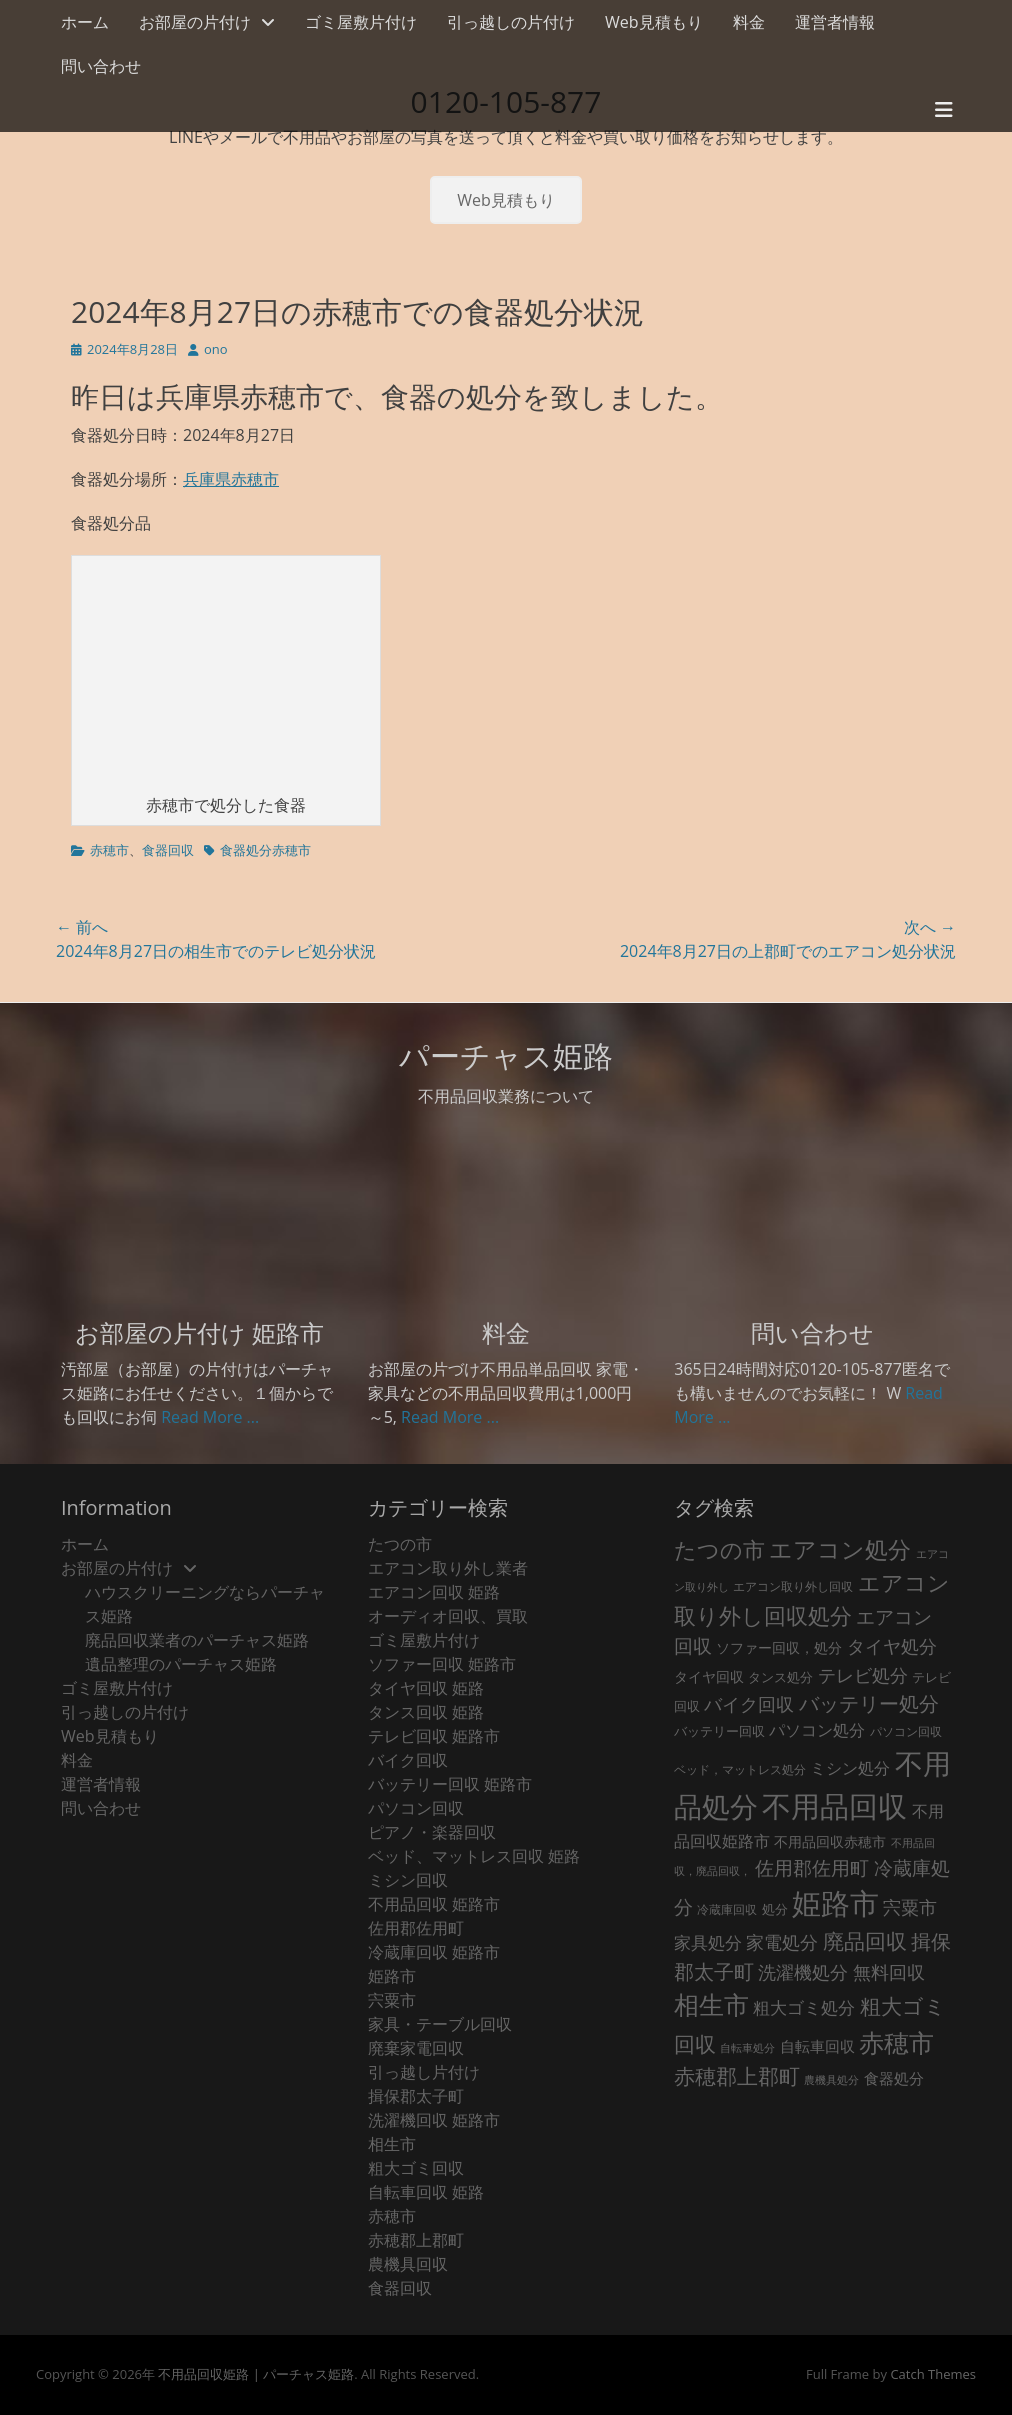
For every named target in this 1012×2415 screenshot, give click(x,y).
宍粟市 (392, 2000)
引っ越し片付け (424, 2072)
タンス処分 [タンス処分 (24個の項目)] (780, 1677)
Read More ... (210, 1417)
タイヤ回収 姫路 (426, 1688)
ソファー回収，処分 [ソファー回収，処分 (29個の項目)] (779, 1647)
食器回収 (168, 850)
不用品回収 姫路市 (434, 1904)
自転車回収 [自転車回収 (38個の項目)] (817, 2046)
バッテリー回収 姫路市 (450, 1784)
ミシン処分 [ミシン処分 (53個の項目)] (850, 1767)
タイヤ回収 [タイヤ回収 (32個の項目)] (709, 1676)
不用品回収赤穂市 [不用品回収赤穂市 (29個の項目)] (830, 1841)
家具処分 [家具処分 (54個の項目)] (708, 1942)
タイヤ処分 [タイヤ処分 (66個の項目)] (892, 1646)
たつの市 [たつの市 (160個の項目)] (719, 1549)
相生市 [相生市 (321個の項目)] (711, 2004)
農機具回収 (408, 2264)
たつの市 (400, 1544)
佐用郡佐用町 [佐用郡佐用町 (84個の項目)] (812, 1867)
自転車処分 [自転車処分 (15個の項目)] (747, 2048)
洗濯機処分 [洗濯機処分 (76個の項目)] (803, 1972)
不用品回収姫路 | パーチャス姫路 (256, 2374)
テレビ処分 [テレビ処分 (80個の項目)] (863, 1674)
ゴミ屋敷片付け (361, 22)
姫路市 (392, 1976)
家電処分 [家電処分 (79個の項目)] (782, 1941)
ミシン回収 (408, 1880)
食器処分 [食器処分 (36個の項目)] (894, 2078)
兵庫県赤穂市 (231, 479)
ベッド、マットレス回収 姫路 (474, 1856)
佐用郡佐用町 (416, 1928)
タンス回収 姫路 (426, 1712)
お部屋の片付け (195, 22)
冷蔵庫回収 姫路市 (434, 1952)
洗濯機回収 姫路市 (434, 2120)
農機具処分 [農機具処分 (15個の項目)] (831, 2080)
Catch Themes (933, 2374)
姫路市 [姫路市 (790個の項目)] (835, 1903)
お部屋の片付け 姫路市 (199, 1332)
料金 (749, 22)
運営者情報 (835, 22)
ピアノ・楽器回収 (432, 1832)
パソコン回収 (416, 1808)
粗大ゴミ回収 (416, 2168)
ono (216, 349)
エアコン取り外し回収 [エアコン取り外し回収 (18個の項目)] (793, 1586)
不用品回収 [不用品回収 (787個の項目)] (834, 1806)
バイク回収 (408, 1760)
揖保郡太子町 (416, 2096)
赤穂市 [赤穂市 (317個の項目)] (896, 2042)
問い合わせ (101, 66)
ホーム (85, 22)
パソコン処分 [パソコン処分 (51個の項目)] (817, 1730)
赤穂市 (109, 850)
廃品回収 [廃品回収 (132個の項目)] (865, 1941)
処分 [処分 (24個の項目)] (775, 1909)
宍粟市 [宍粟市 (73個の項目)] (910, 1907)
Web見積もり (654, 22)
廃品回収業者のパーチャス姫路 (197, 1640)
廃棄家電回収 (416, 2048)
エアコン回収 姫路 (434, 1592)
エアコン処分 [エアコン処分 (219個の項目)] (840, 1549)
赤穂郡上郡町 (416, 2240)
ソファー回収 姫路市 (442, 1664)
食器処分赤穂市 (265, 850)
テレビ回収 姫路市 (434, 1736)
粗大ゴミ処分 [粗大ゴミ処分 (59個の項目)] (804, 2007)
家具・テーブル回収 (440, 2024)
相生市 (392, 2144)
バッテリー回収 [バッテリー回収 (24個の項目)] (719, 1731)
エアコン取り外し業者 (448, 1568)
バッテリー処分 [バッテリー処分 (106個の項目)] (869, 1703)
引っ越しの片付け (511, 22)
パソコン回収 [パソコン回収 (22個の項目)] (906, 1731)
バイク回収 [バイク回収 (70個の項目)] (749, 1704)
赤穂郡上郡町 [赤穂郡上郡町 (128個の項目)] (737, 2076)
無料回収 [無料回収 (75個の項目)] (889, 1972)
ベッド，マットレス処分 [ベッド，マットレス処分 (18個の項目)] (740, 1769)
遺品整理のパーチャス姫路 (181, 1664)
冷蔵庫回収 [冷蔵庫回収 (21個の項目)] (727, 1909)
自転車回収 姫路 (426, 2192)
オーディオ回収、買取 (448, 1616)
